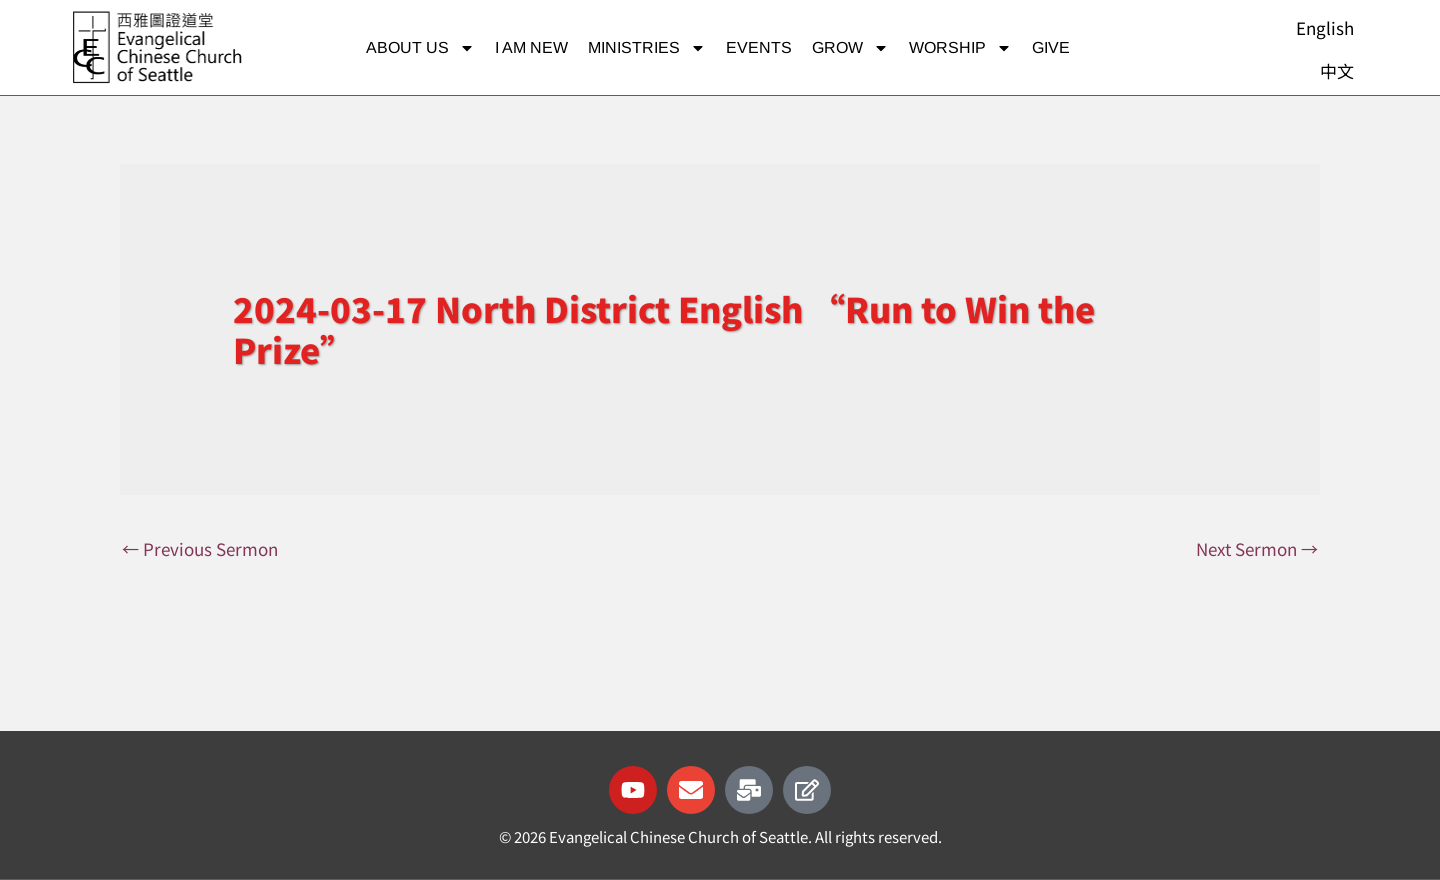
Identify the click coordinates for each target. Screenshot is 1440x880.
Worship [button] (960, 48)
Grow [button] (850, 48)
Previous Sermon (200, 548)
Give (1051, 47)
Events (759, 47)
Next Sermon (1257, 548)
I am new (531, 47)
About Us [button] (420, 48)
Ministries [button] (647, 48)
